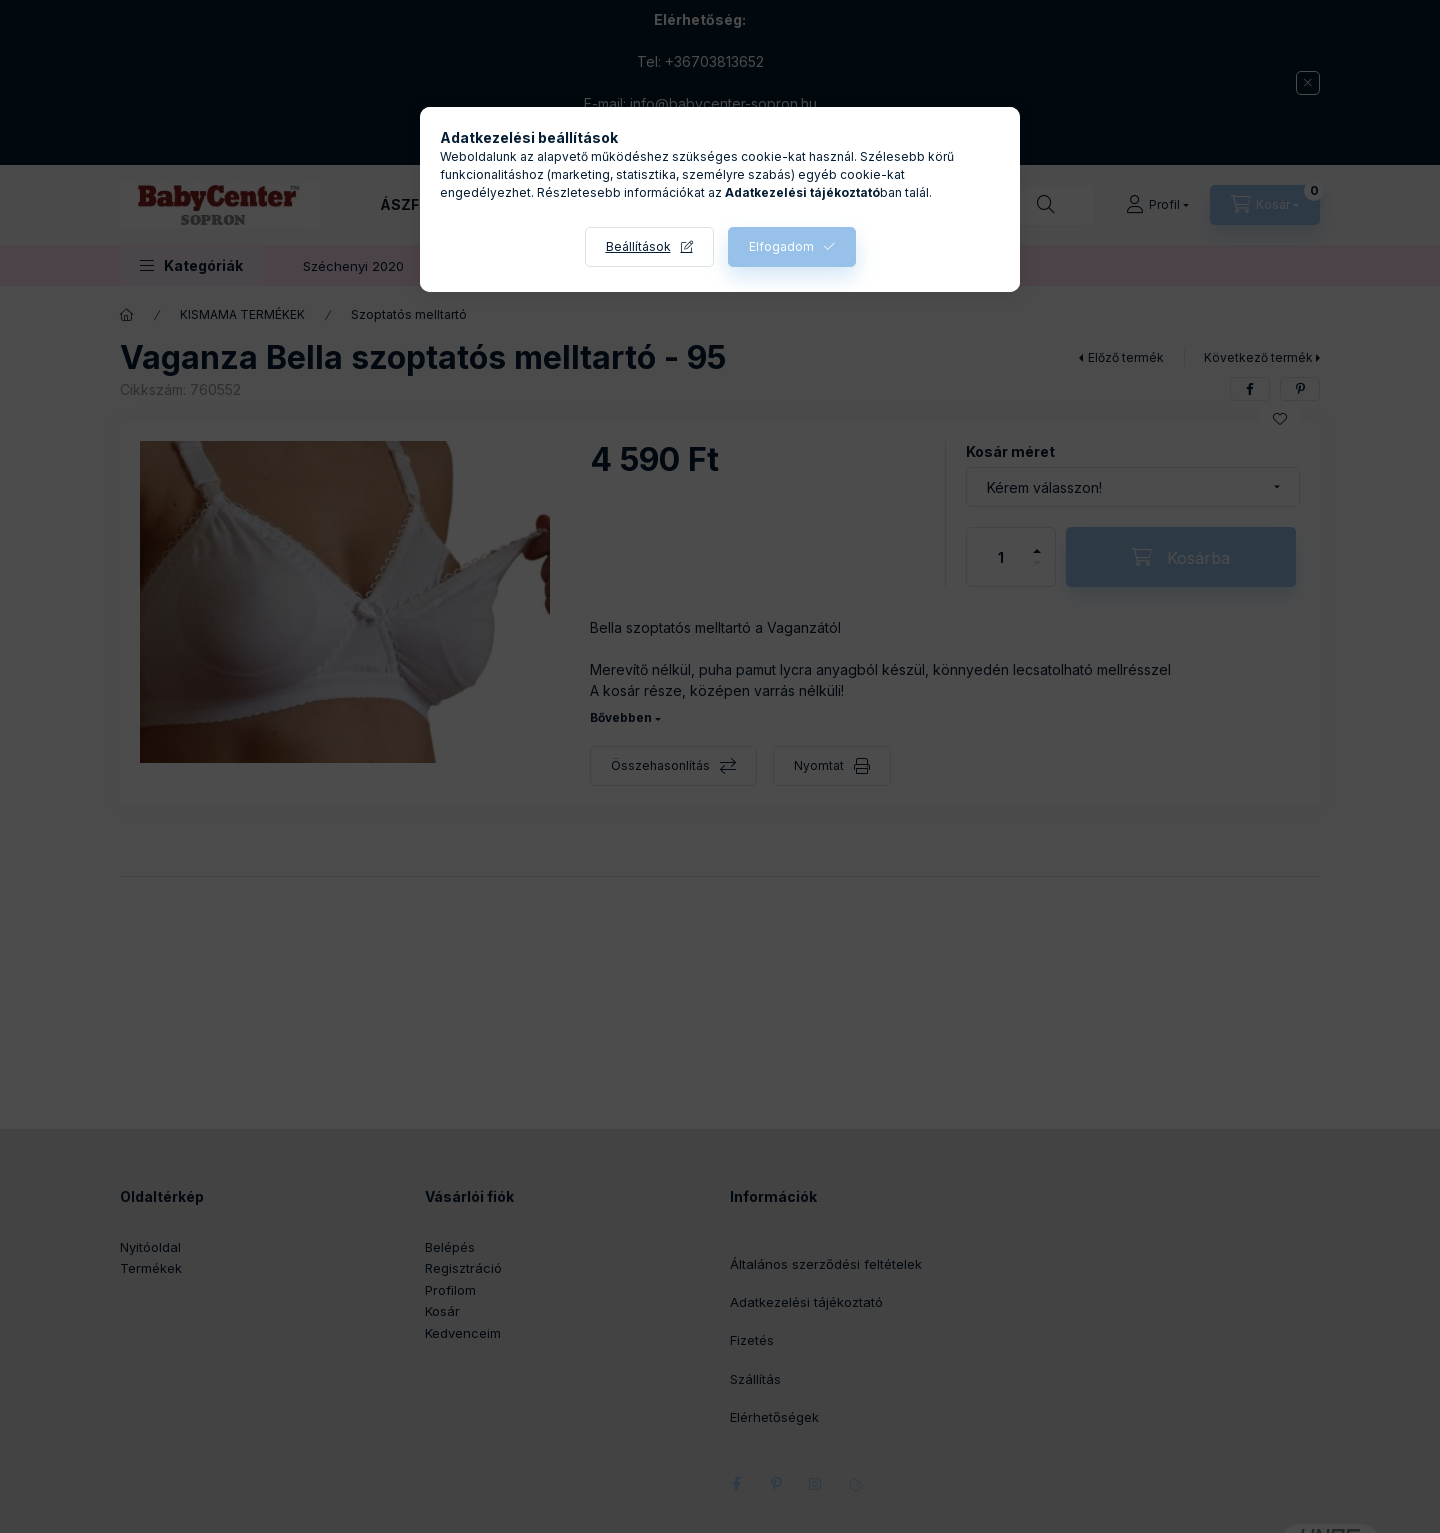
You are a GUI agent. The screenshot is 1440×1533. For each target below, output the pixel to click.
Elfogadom (781, 246)
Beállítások (638, 246)
